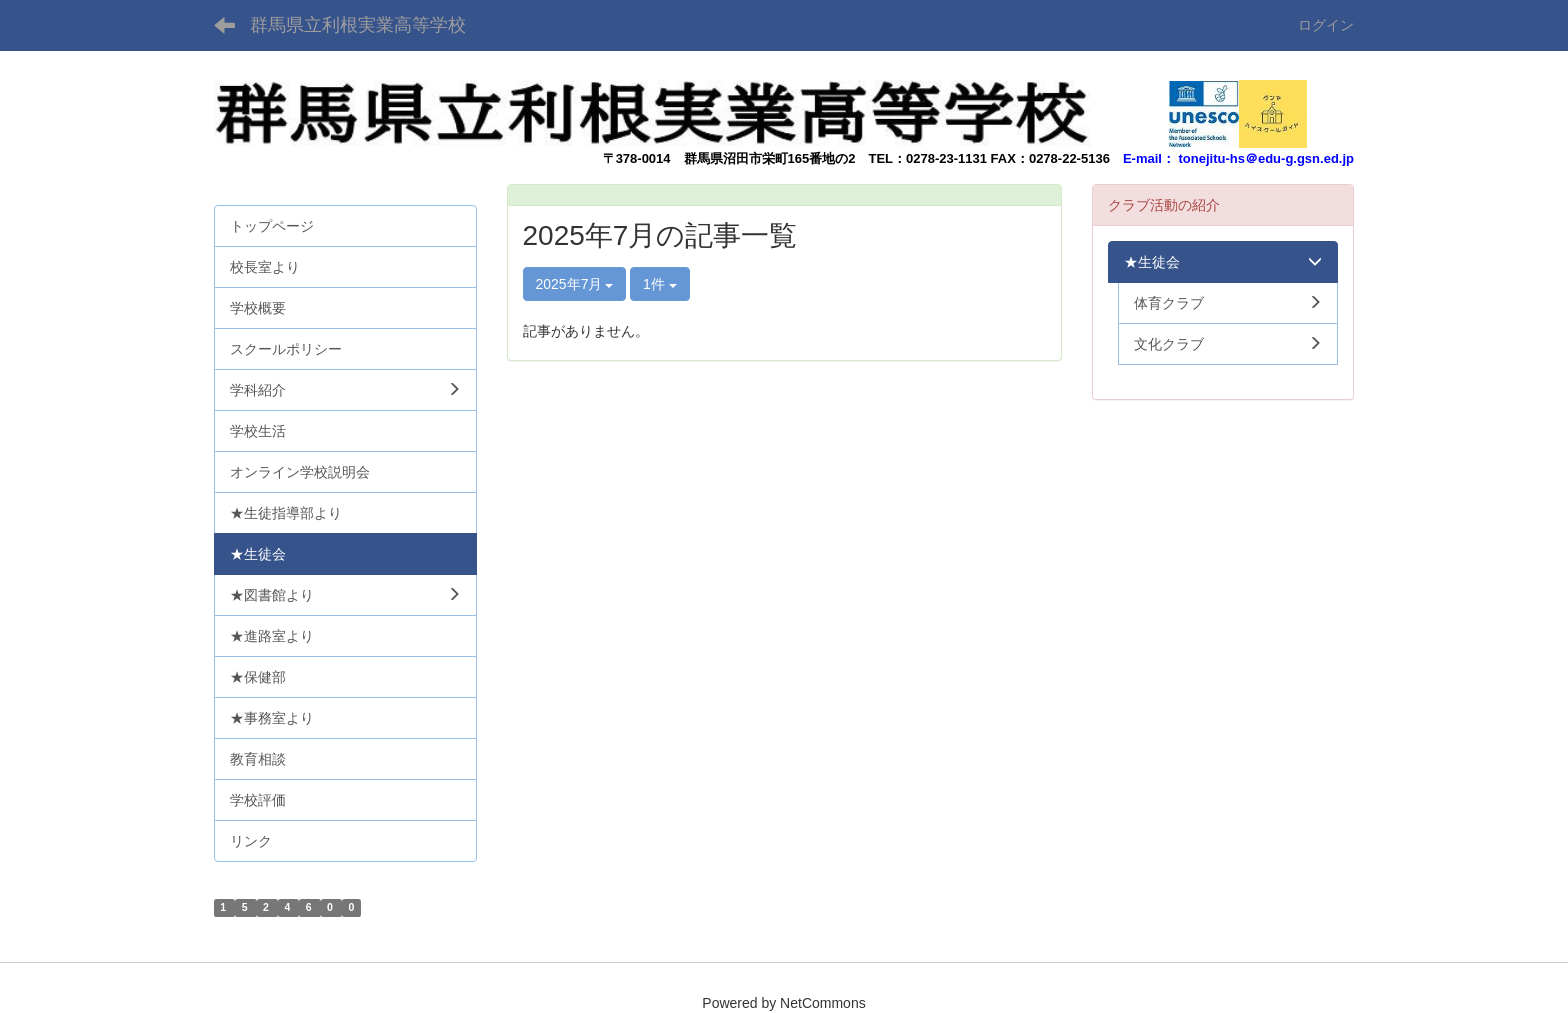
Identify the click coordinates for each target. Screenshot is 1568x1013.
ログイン (1326, 25)
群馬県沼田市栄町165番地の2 (770, 158)
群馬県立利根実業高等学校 (358, 25)
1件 (660, 284)
